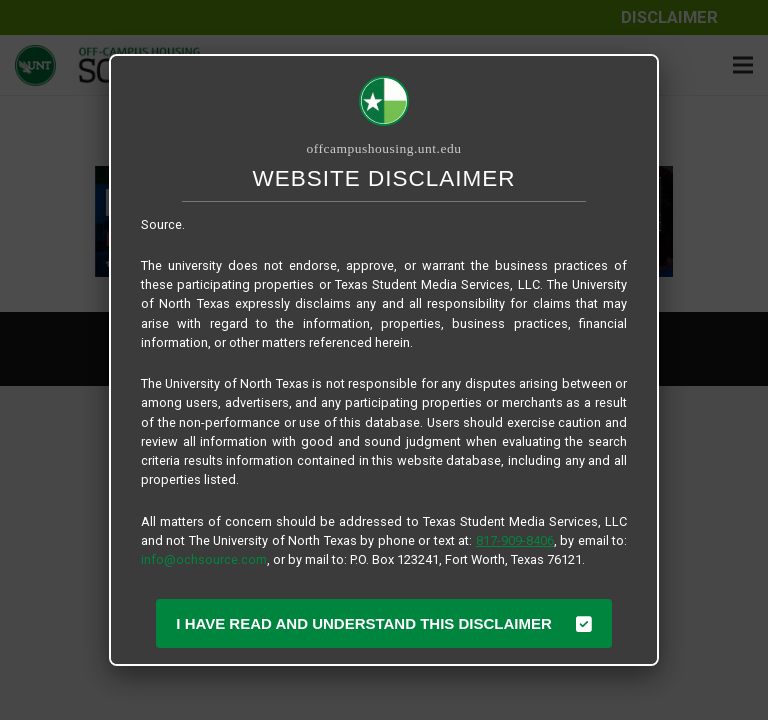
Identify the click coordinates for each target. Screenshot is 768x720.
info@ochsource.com (204, 559)
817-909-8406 (515, 540)
